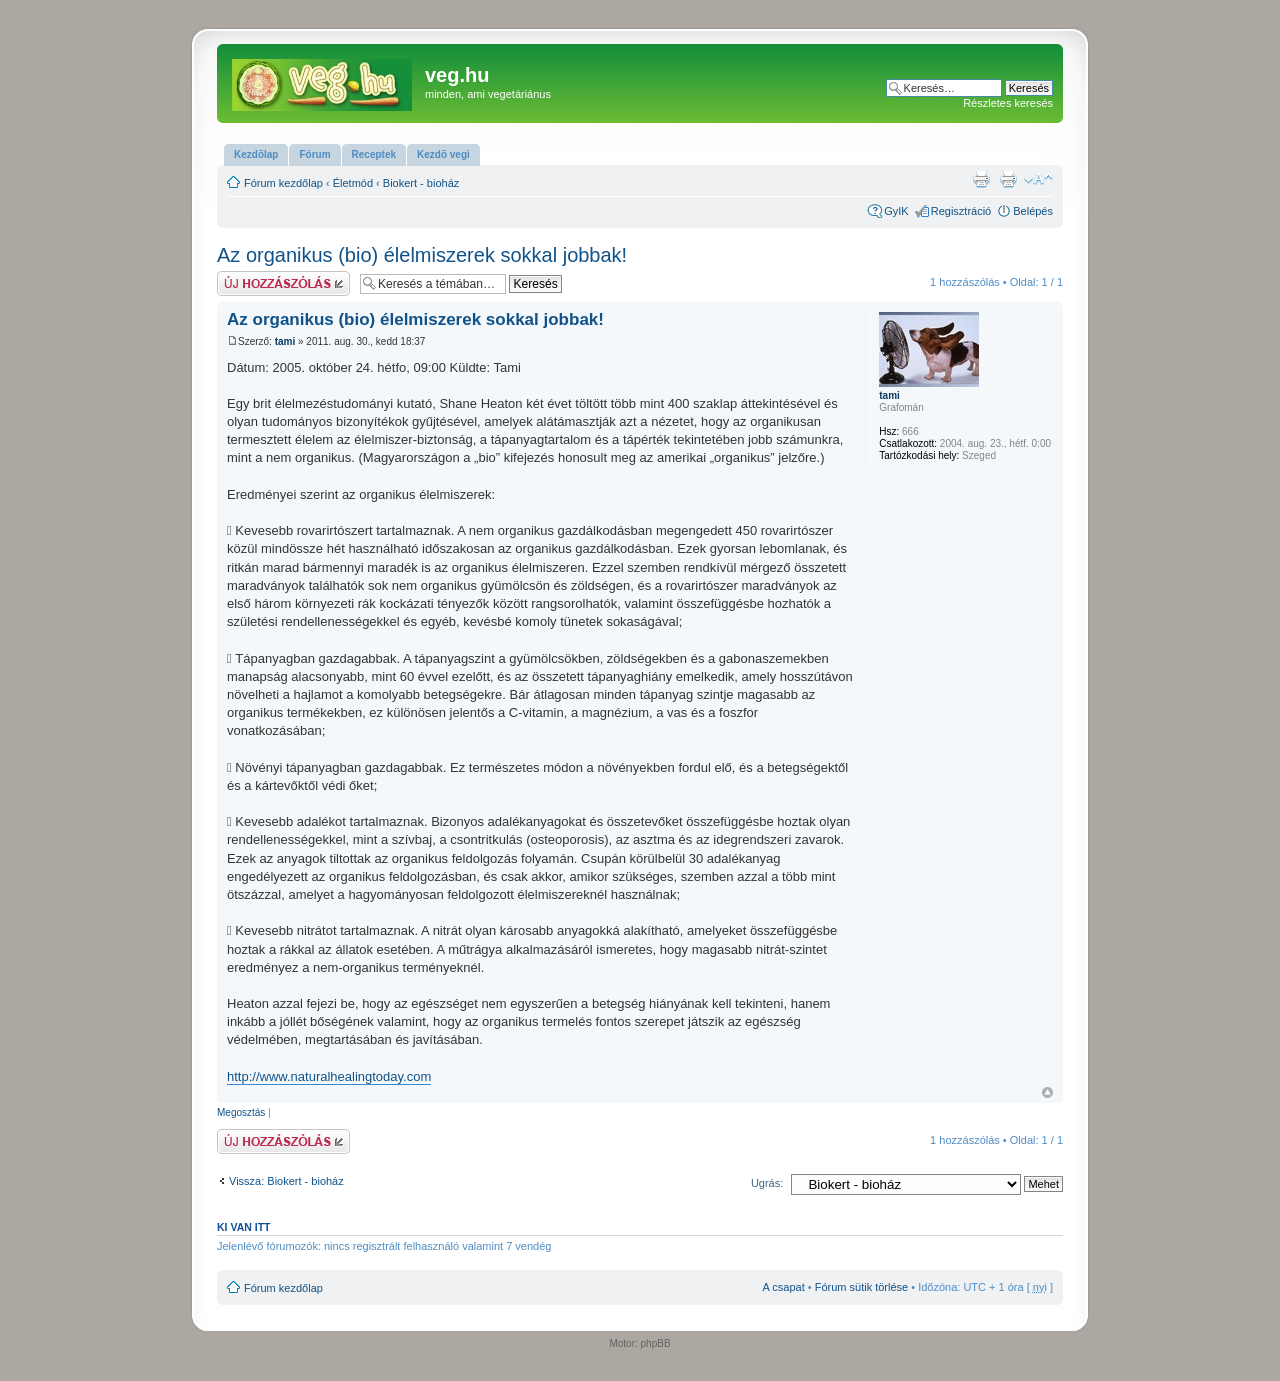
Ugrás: (767, 1183)
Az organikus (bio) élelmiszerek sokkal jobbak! (422, 255)
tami (285, 341)
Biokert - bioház (421, 183)
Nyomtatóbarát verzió (1008, 179)
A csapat (784, 1287)
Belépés (1033, 211)
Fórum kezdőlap (283, 183)
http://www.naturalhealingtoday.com (329, 1076)
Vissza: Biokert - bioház (286, 1181)
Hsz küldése (283, 283)
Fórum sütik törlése (862, 1287)
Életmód (353, 183)
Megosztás (241, 1112)
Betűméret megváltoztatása (1038, 179)
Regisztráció (961, 211)
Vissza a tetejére (1047, 1092)
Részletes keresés (1008, 103)
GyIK (896, 211)
